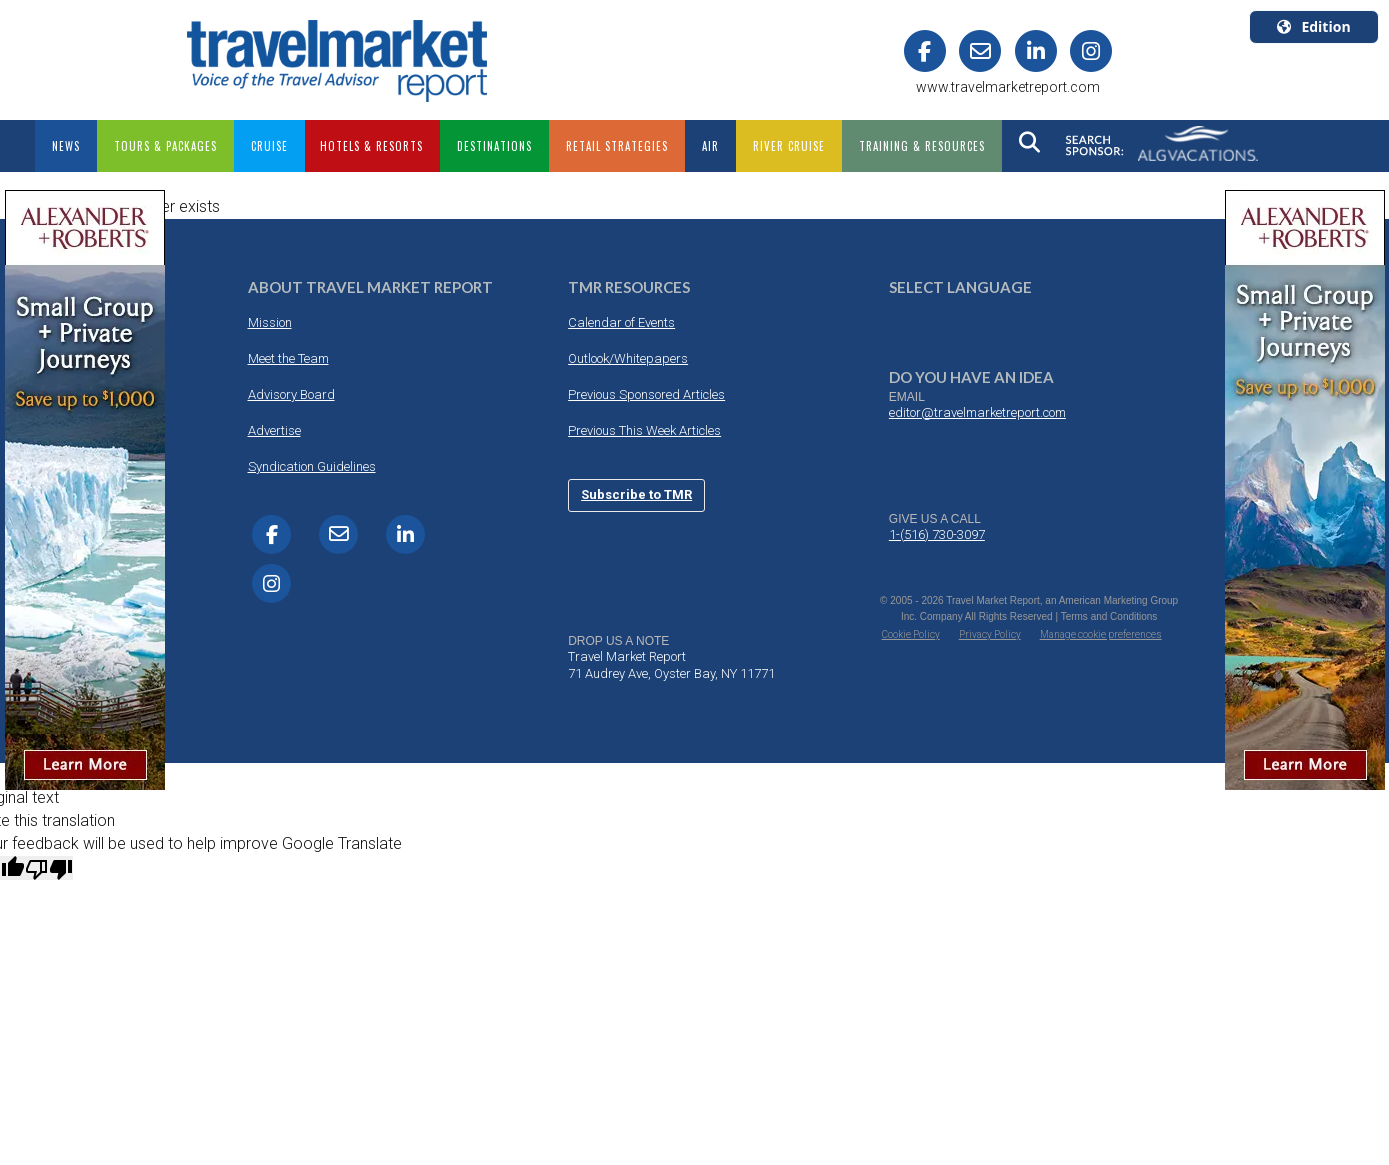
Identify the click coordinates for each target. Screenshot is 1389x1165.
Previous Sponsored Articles (646, 394)
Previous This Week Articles (644, 430)
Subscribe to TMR (636, 494)
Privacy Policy (990, 634)
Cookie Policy (911, 634)
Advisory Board (291, 394)
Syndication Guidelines (312, 466)
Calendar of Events (621, 322)
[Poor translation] (49, 868)
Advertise (274, 430)
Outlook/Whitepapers (628, 358)
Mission (270, 322)
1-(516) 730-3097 (937, 534)
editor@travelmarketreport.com (977, 412)
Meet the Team (288, 358)
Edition (1313, 26)
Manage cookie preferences (1101, 634)
